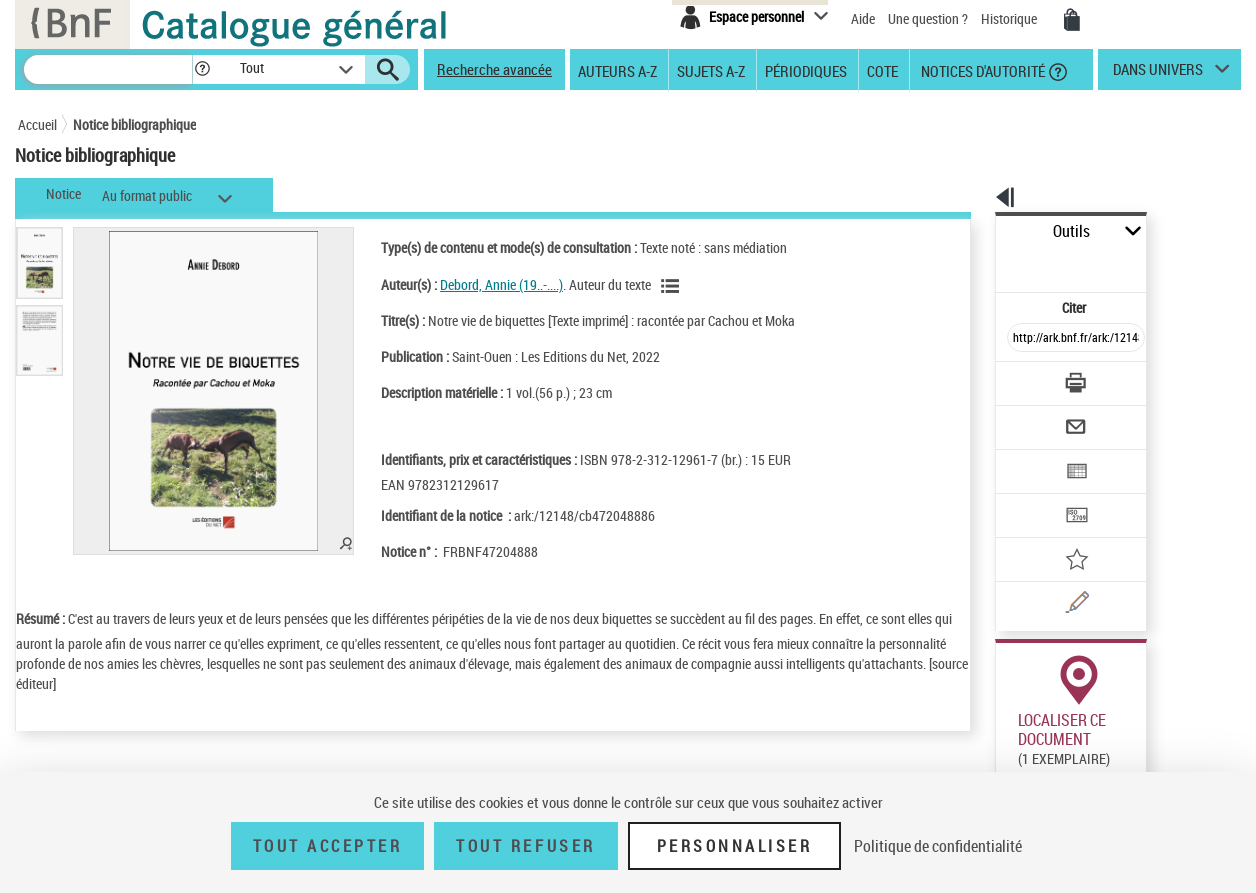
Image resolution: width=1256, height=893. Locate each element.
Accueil (37, 124)
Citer (988, 263)
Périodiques (806, 70)
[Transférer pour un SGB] (1028, 456)
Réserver (1011, 749)
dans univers (1158, 74)
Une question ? (928, 18)
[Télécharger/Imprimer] (1023, 339)
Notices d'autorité (981, 70)
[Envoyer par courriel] (1019, 378)
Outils (973, 231)
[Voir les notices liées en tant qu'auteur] (647, 286)
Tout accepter (328, 846)
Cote (882, 70)
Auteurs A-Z (617, 70)
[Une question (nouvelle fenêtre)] (1059, 534)
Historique (1010, 18)
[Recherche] (108, 69)
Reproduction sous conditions (1149, 748)
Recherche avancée (494, 69)
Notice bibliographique (134, 124)
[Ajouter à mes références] (1032, 495)
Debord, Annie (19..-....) (475, 284)
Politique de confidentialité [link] (938, 846)
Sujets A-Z (711, 70)
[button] (202, 69)
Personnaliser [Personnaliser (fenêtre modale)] (735, 846)
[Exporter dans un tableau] (1034, 417)
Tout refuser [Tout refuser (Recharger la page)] (525, 846)
